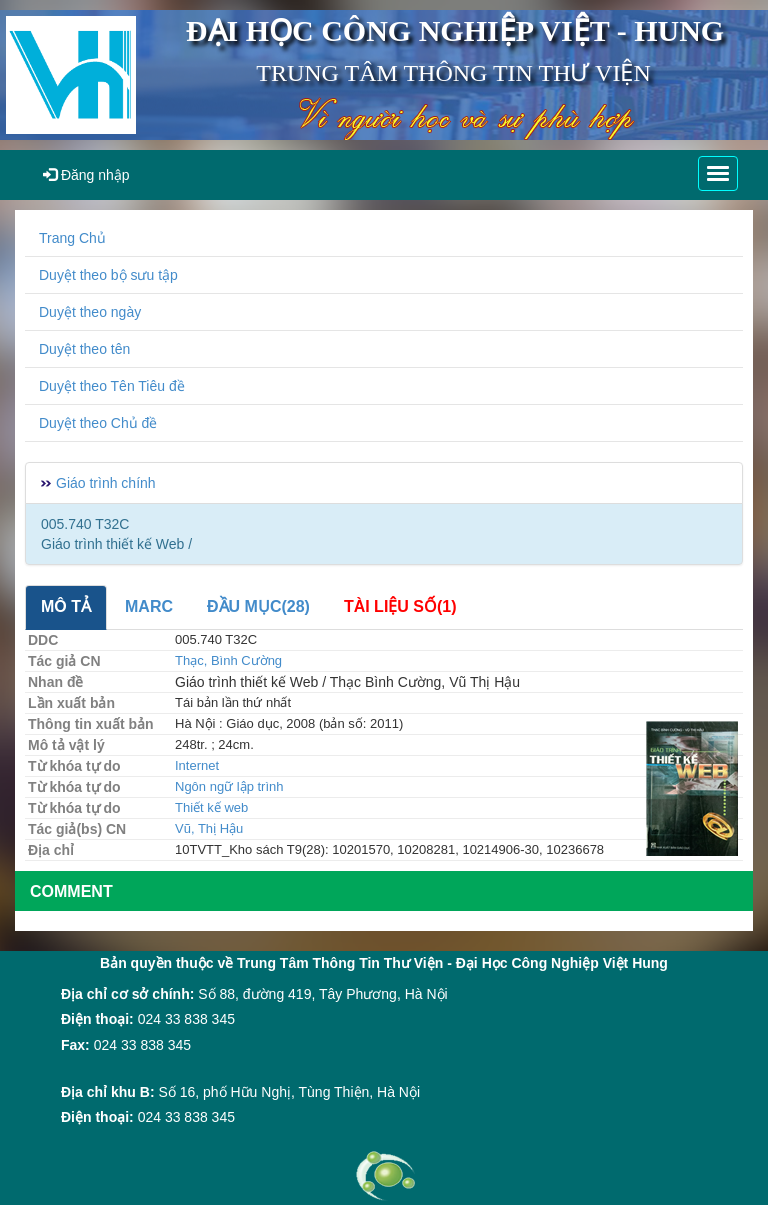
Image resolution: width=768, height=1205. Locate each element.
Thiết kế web (211, 807)
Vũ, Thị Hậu (209, 828)
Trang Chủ (72, 238)
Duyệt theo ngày (90, 312)
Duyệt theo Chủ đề (98, 423)
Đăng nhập (86, 175)
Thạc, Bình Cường (228, 660)
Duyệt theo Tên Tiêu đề (112, 386)
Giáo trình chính (106, 483)
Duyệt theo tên (84, 349)
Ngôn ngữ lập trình (229, 786)
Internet (197, 765)
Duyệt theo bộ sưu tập (108, 275)
